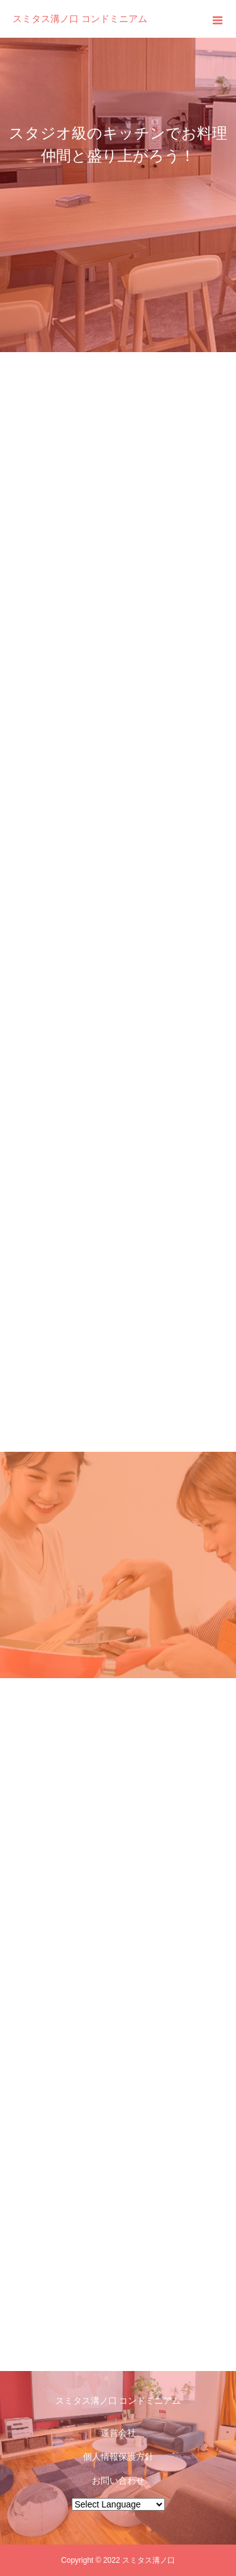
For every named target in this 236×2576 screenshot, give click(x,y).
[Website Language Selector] (118, 2504)
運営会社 (118, 2433)
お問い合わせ (118, 2480)
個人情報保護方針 (118, 2457)
